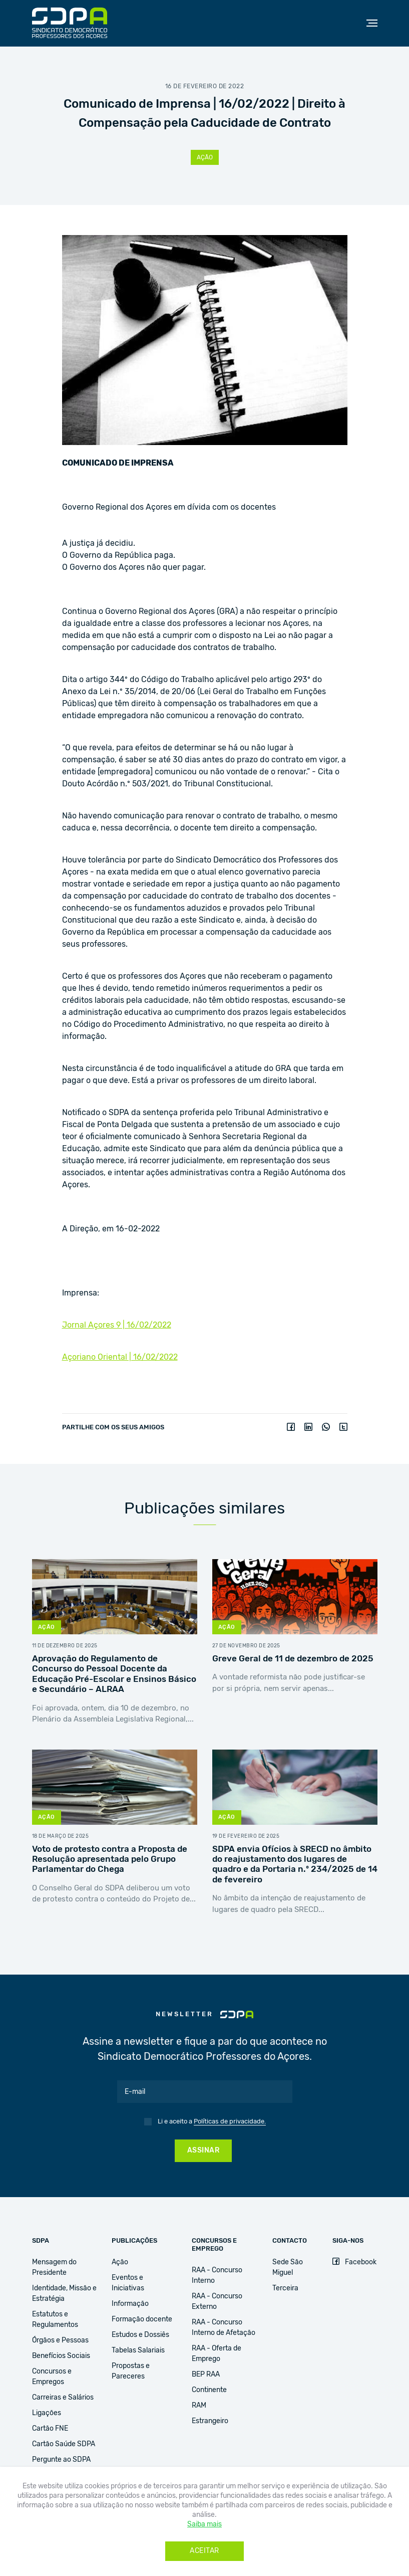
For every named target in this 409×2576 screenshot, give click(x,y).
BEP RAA (206, 2374)
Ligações (46, 2413)
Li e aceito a (212, 2121)
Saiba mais (204, 2524)
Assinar (203, 2150)
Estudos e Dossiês (140, 2334)
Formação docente (142, 2319)
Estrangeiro (210, 2421)
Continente (209, 2390)
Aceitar (204, 2550)
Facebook (354, 2262)
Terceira (285, 2288)
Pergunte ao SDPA (61, 2459)
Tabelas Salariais (138, 2350)
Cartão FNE (50, 2428)
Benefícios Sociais (61, 2355)
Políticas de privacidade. (230, 2121)
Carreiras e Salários (63, 2397)
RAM (199, 2405)
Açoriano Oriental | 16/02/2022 (120, 1357)
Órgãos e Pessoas (60, 2340)
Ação (205, 157)
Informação (130, 2303)
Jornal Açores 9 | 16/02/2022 (116, 1325)
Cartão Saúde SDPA (63, 2444)
